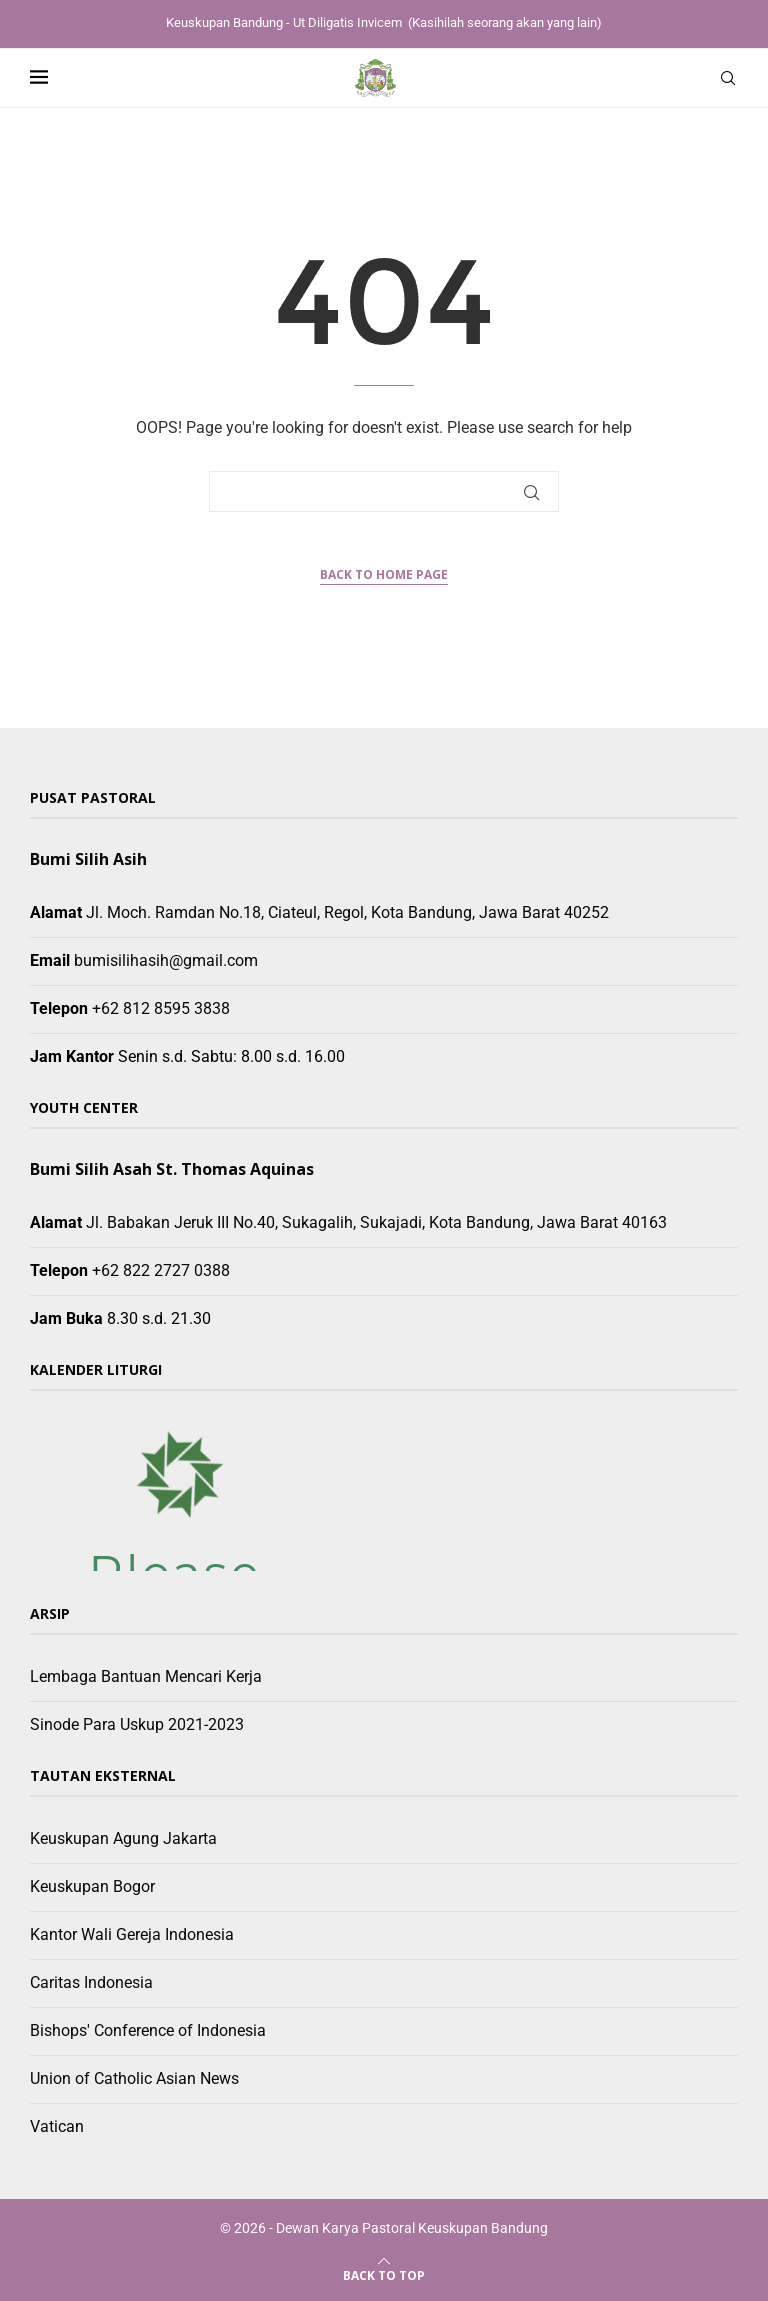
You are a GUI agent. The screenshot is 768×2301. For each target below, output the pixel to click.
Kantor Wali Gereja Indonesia (132, 1934)
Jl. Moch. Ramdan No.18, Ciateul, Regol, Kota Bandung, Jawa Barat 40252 (347, 912)
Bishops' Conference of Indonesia (148, 2030)
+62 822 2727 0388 (161, 1270)
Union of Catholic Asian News (134, 2078)
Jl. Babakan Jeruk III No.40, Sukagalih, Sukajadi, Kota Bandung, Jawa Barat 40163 (376, 1222)
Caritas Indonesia (91, 1982)
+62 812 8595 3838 (161, 1008)
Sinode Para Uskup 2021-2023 (137, 1724)
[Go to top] (384, 2274)
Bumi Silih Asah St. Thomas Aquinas (172, 1169)
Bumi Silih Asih (88, 859)
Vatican (57, 2126)
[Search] (728, 78)
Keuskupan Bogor (92, 1886)
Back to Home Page (384, 574)
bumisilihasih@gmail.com (166, 960)
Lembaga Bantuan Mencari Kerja (146, 1676)
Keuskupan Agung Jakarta (123, 1838)
